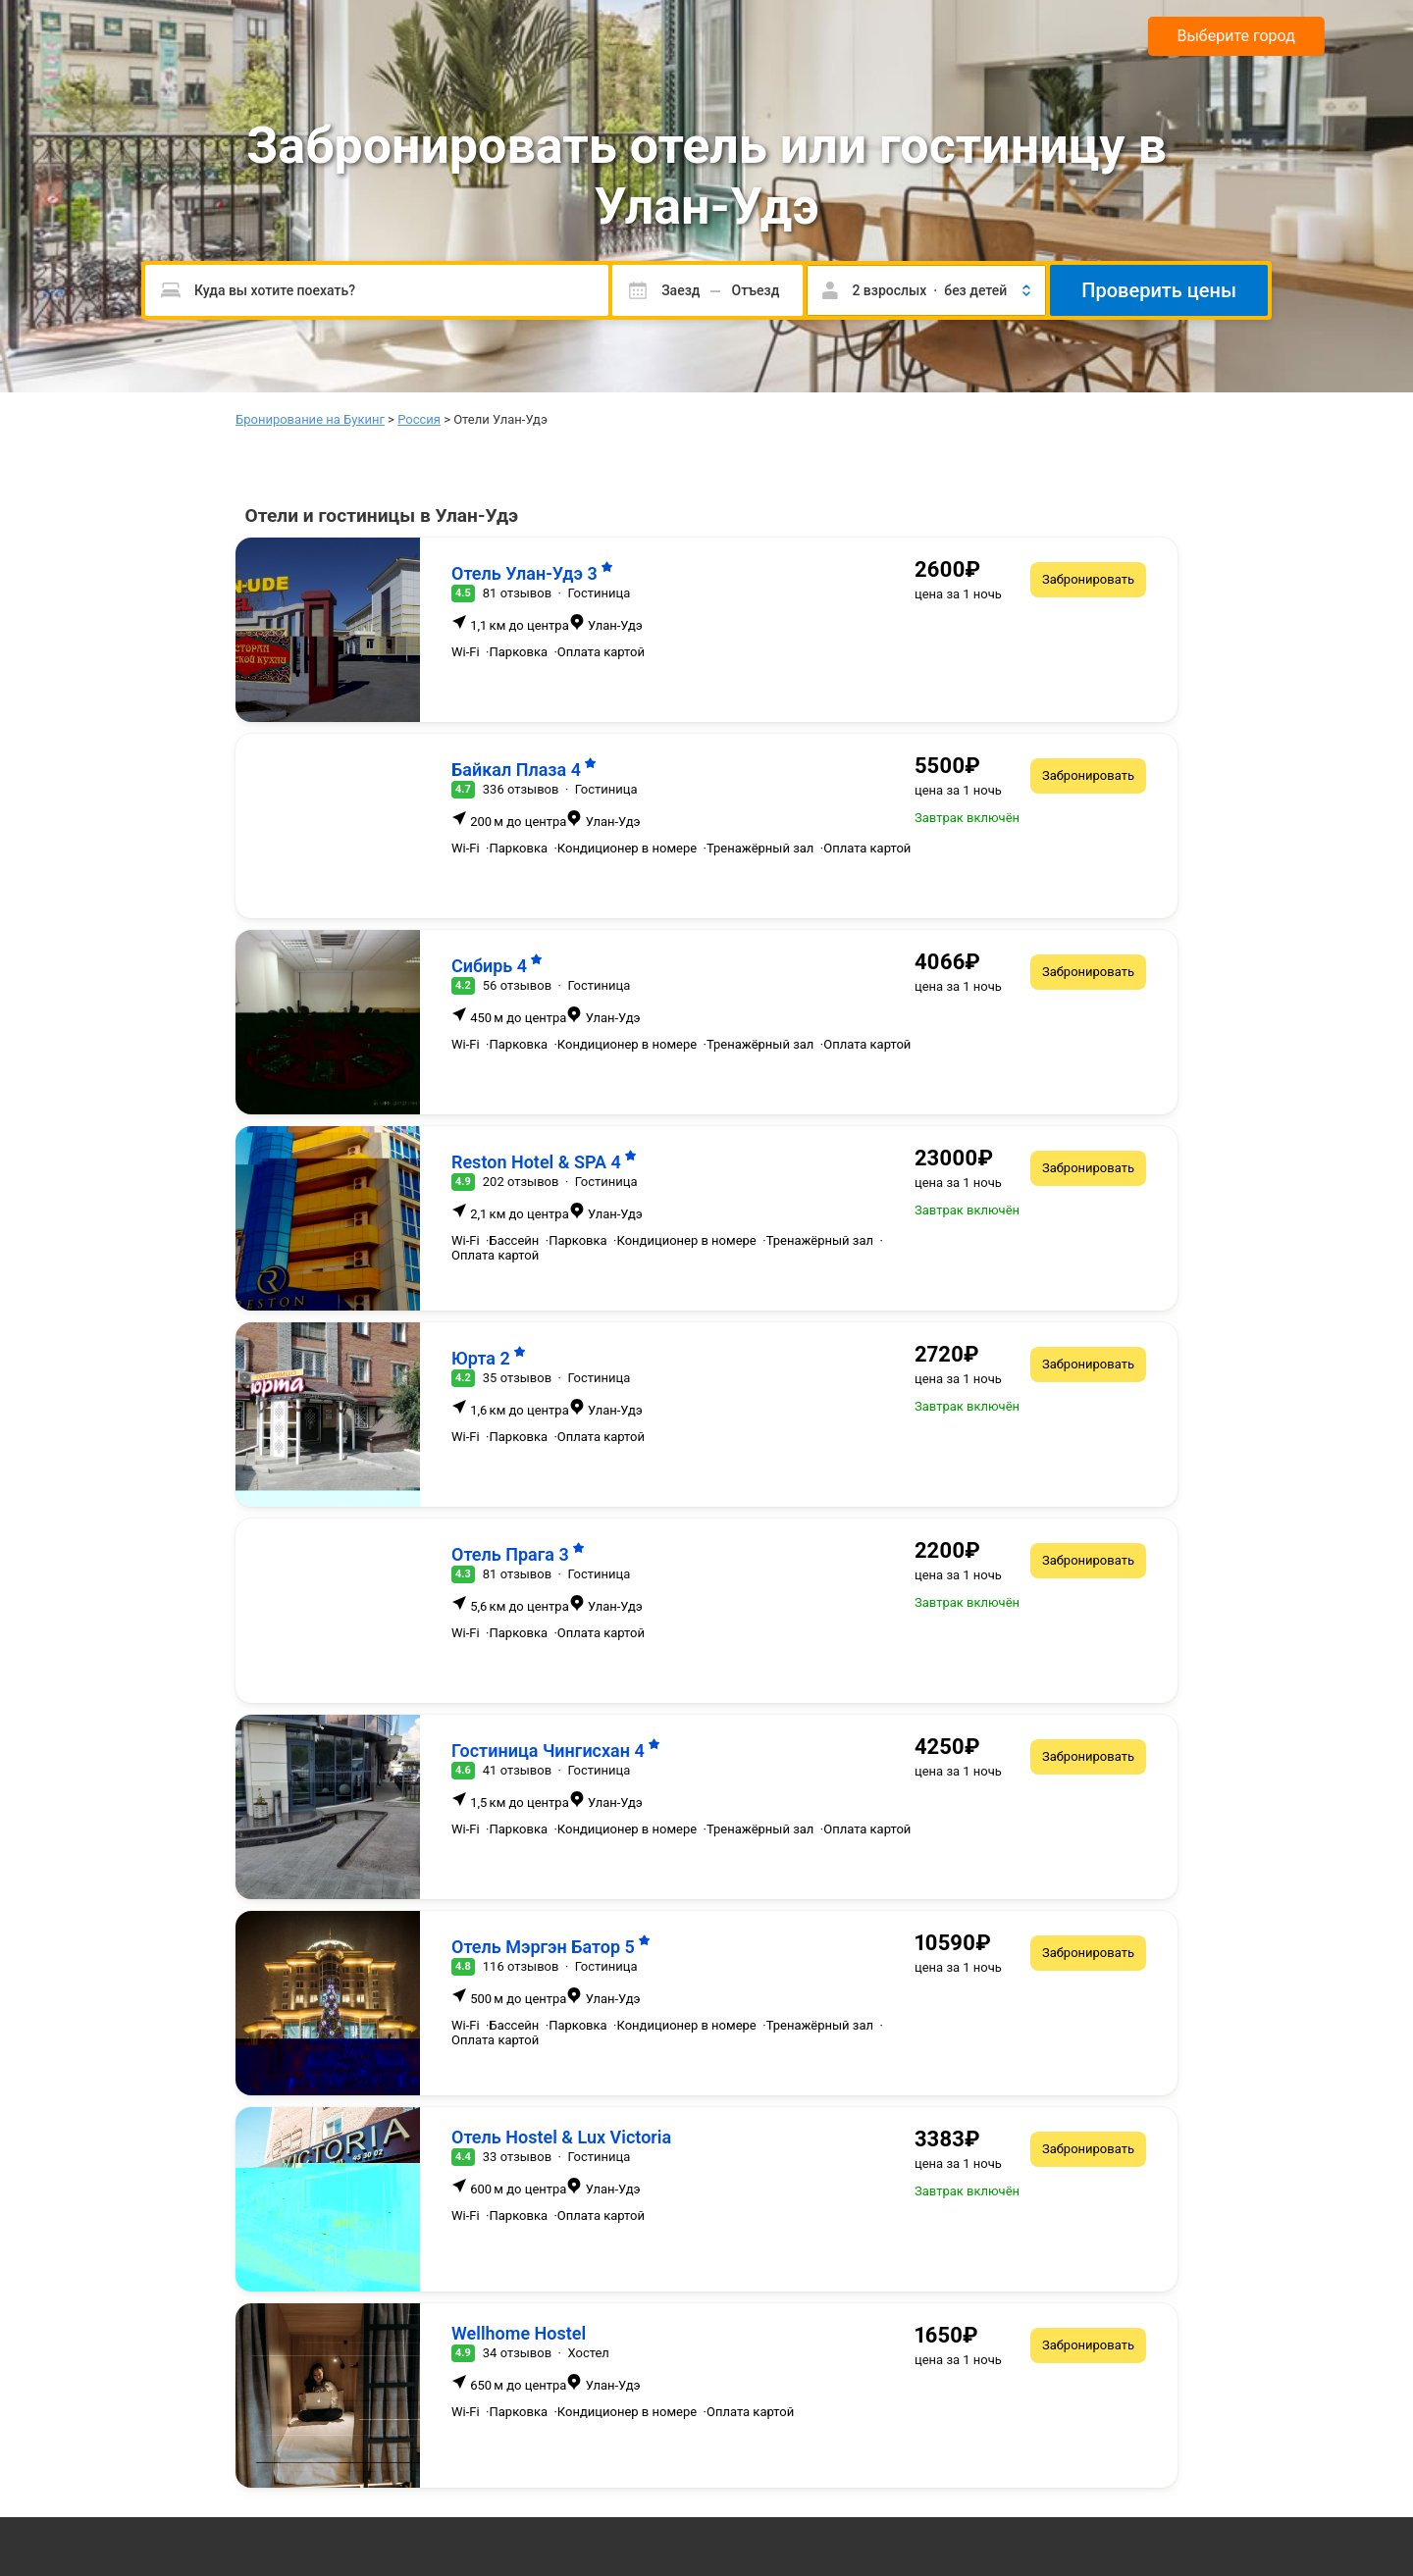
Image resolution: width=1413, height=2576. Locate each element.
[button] (926, 290)
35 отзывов (517, 1377)
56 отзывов (517, 985)
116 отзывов (521, 1966)
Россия (419, 419)
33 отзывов (517, 2156)
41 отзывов (517, 1770)
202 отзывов (521, 1181)
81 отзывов (517, 593)
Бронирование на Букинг (310, 419)
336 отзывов (521, 789)
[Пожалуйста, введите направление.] (376, 290)
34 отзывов (517, 2352)
